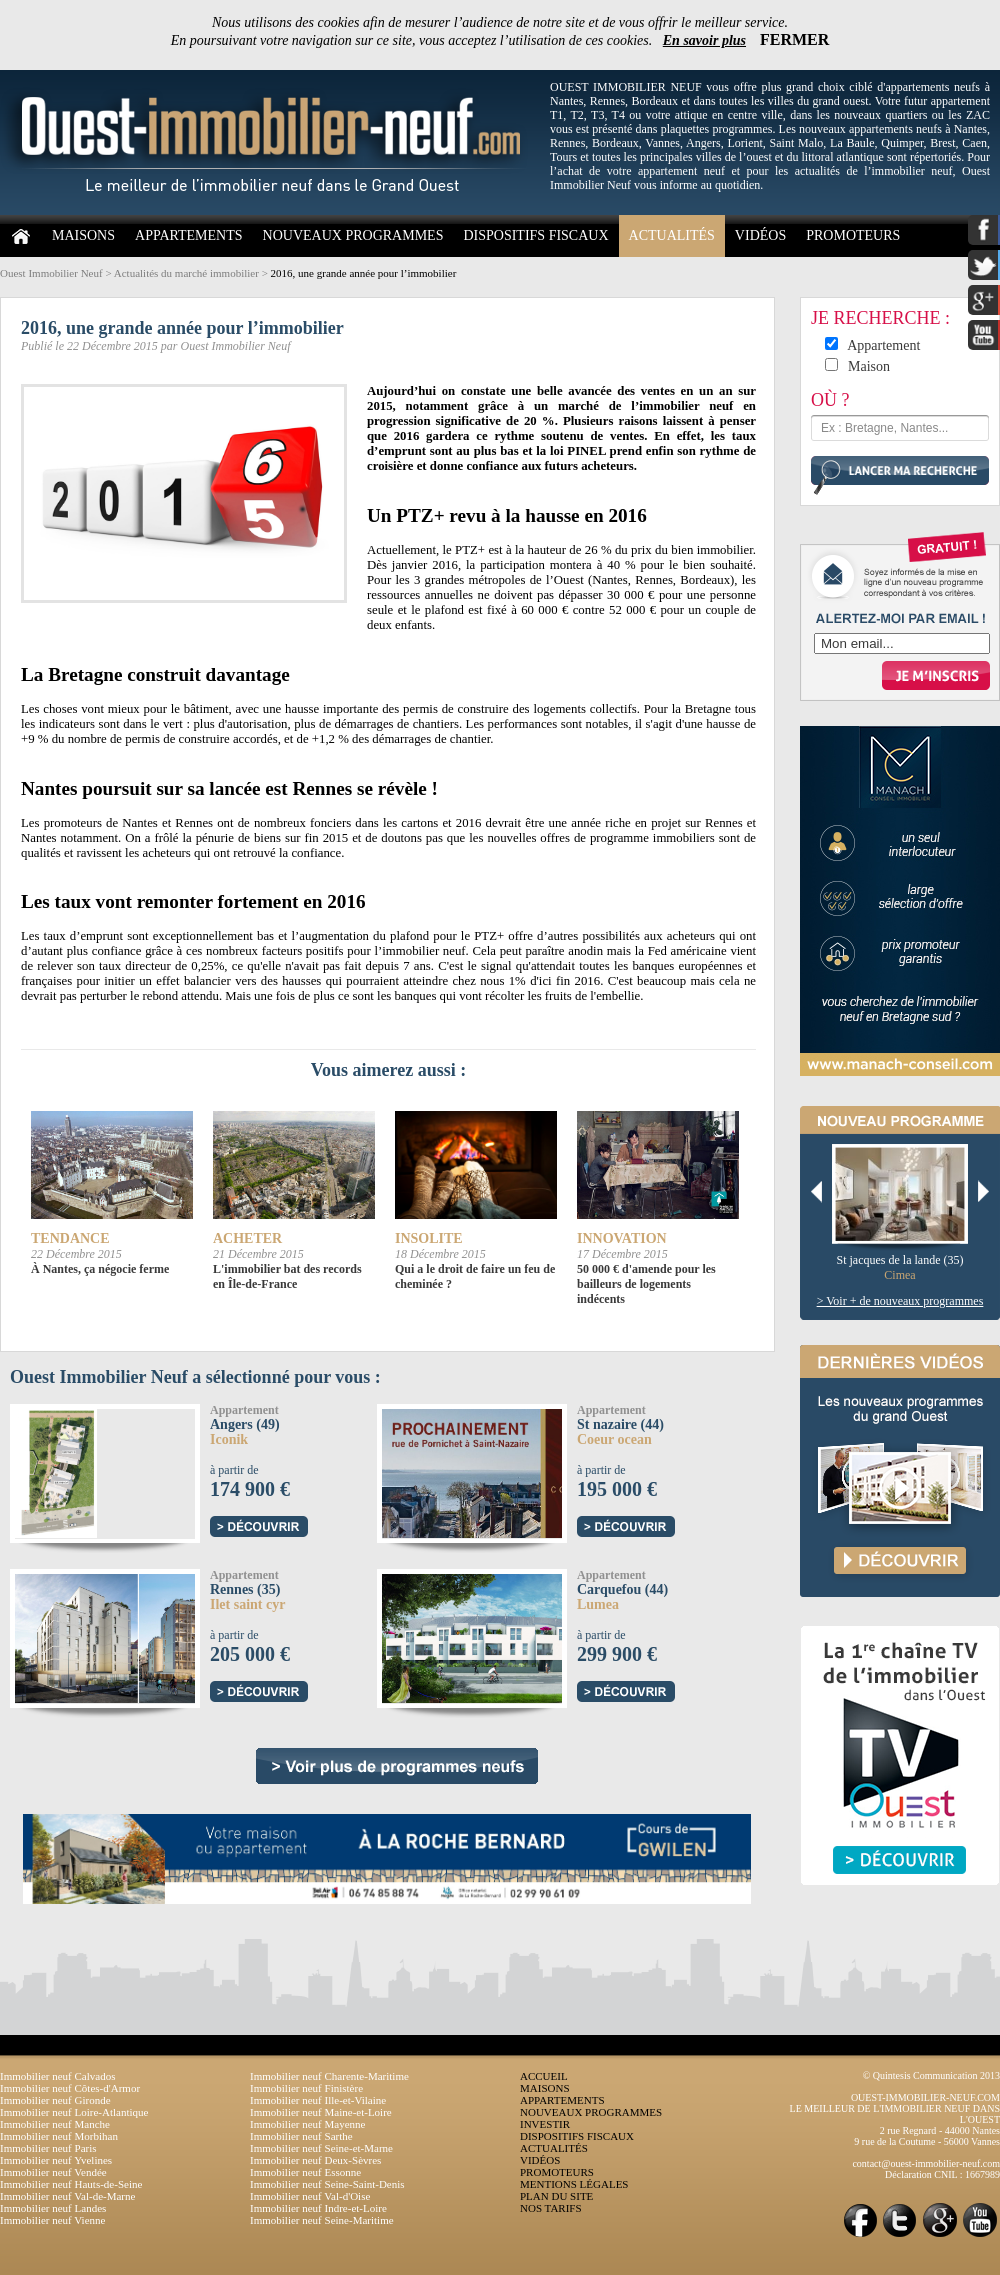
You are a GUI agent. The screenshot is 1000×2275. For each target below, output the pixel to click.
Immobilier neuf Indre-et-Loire (318, 2208)
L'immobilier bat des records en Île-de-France (287, 1276)
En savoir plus (704, 40)
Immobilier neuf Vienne (52, 2220)
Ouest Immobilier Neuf (51, 273)
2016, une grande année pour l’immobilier (364, 273)
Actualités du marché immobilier (186, 273)
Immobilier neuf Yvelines (56, 2160)
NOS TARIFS (551, 2208)
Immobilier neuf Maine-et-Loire (321, 2112)
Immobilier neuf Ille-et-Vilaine (318, 2100)
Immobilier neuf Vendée (53, 2172)
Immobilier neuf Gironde (55, 2100)
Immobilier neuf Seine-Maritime (322, 2220)
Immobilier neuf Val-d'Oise (310, 2196)
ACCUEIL (544, 2076)
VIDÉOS (760, 235)
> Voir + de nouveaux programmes (900, 1301)
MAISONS (83, 235)
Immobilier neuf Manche (55, 2124)
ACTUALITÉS (672, 235)
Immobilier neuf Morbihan (59, 2136)
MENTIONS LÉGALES (574, 2184)
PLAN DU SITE (556, 2196)
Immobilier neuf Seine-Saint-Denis (327, 2184)
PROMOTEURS (853, 235)
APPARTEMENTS (189, 235)
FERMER (794, 39)
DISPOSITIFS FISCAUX (535, 235)
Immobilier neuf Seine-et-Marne (321, 2148)
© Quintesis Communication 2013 (931, 2075)
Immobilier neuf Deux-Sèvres (315, 2160)
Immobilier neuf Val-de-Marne (67, 2196)
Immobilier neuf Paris (48, 2148)
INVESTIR (545, 2124)
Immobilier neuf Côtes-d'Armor (70, 2088)
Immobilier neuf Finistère (306, 2088)
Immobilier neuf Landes (53, 2208)
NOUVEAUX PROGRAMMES (353, 235)
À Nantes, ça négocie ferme (100, 1269)
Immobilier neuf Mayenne (307, 2124)
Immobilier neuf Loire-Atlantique (74, 2112)
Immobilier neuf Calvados (57, 2076)
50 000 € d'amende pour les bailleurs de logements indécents (646, 1284)
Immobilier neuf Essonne (305, 2172)
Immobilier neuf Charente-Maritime (329, 2076)
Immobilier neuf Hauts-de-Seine (71, 2184)
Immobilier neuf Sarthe (301, 2136)
